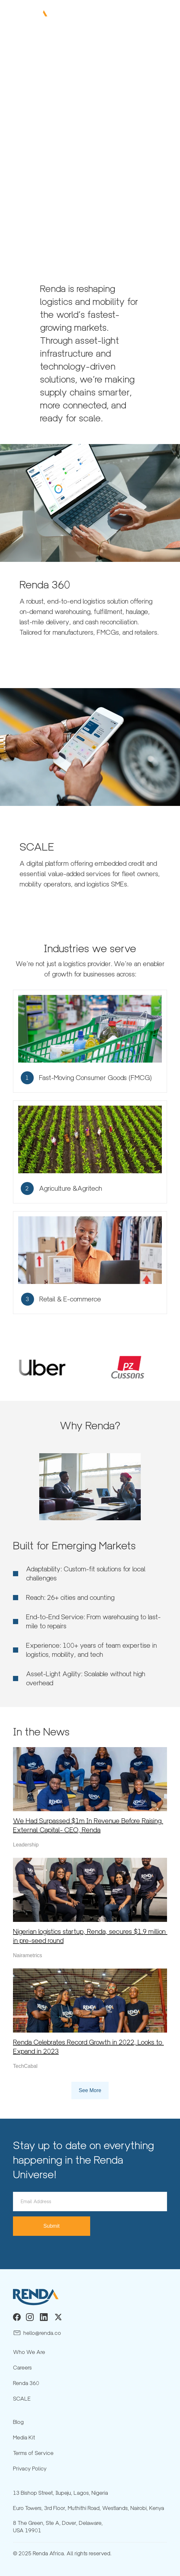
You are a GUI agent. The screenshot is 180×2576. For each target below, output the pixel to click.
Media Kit (24, 2438)
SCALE (22, 2399)
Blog (18, 2422)
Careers (22, 2368)
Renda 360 (26, 2383)
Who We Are (29, 2352)
